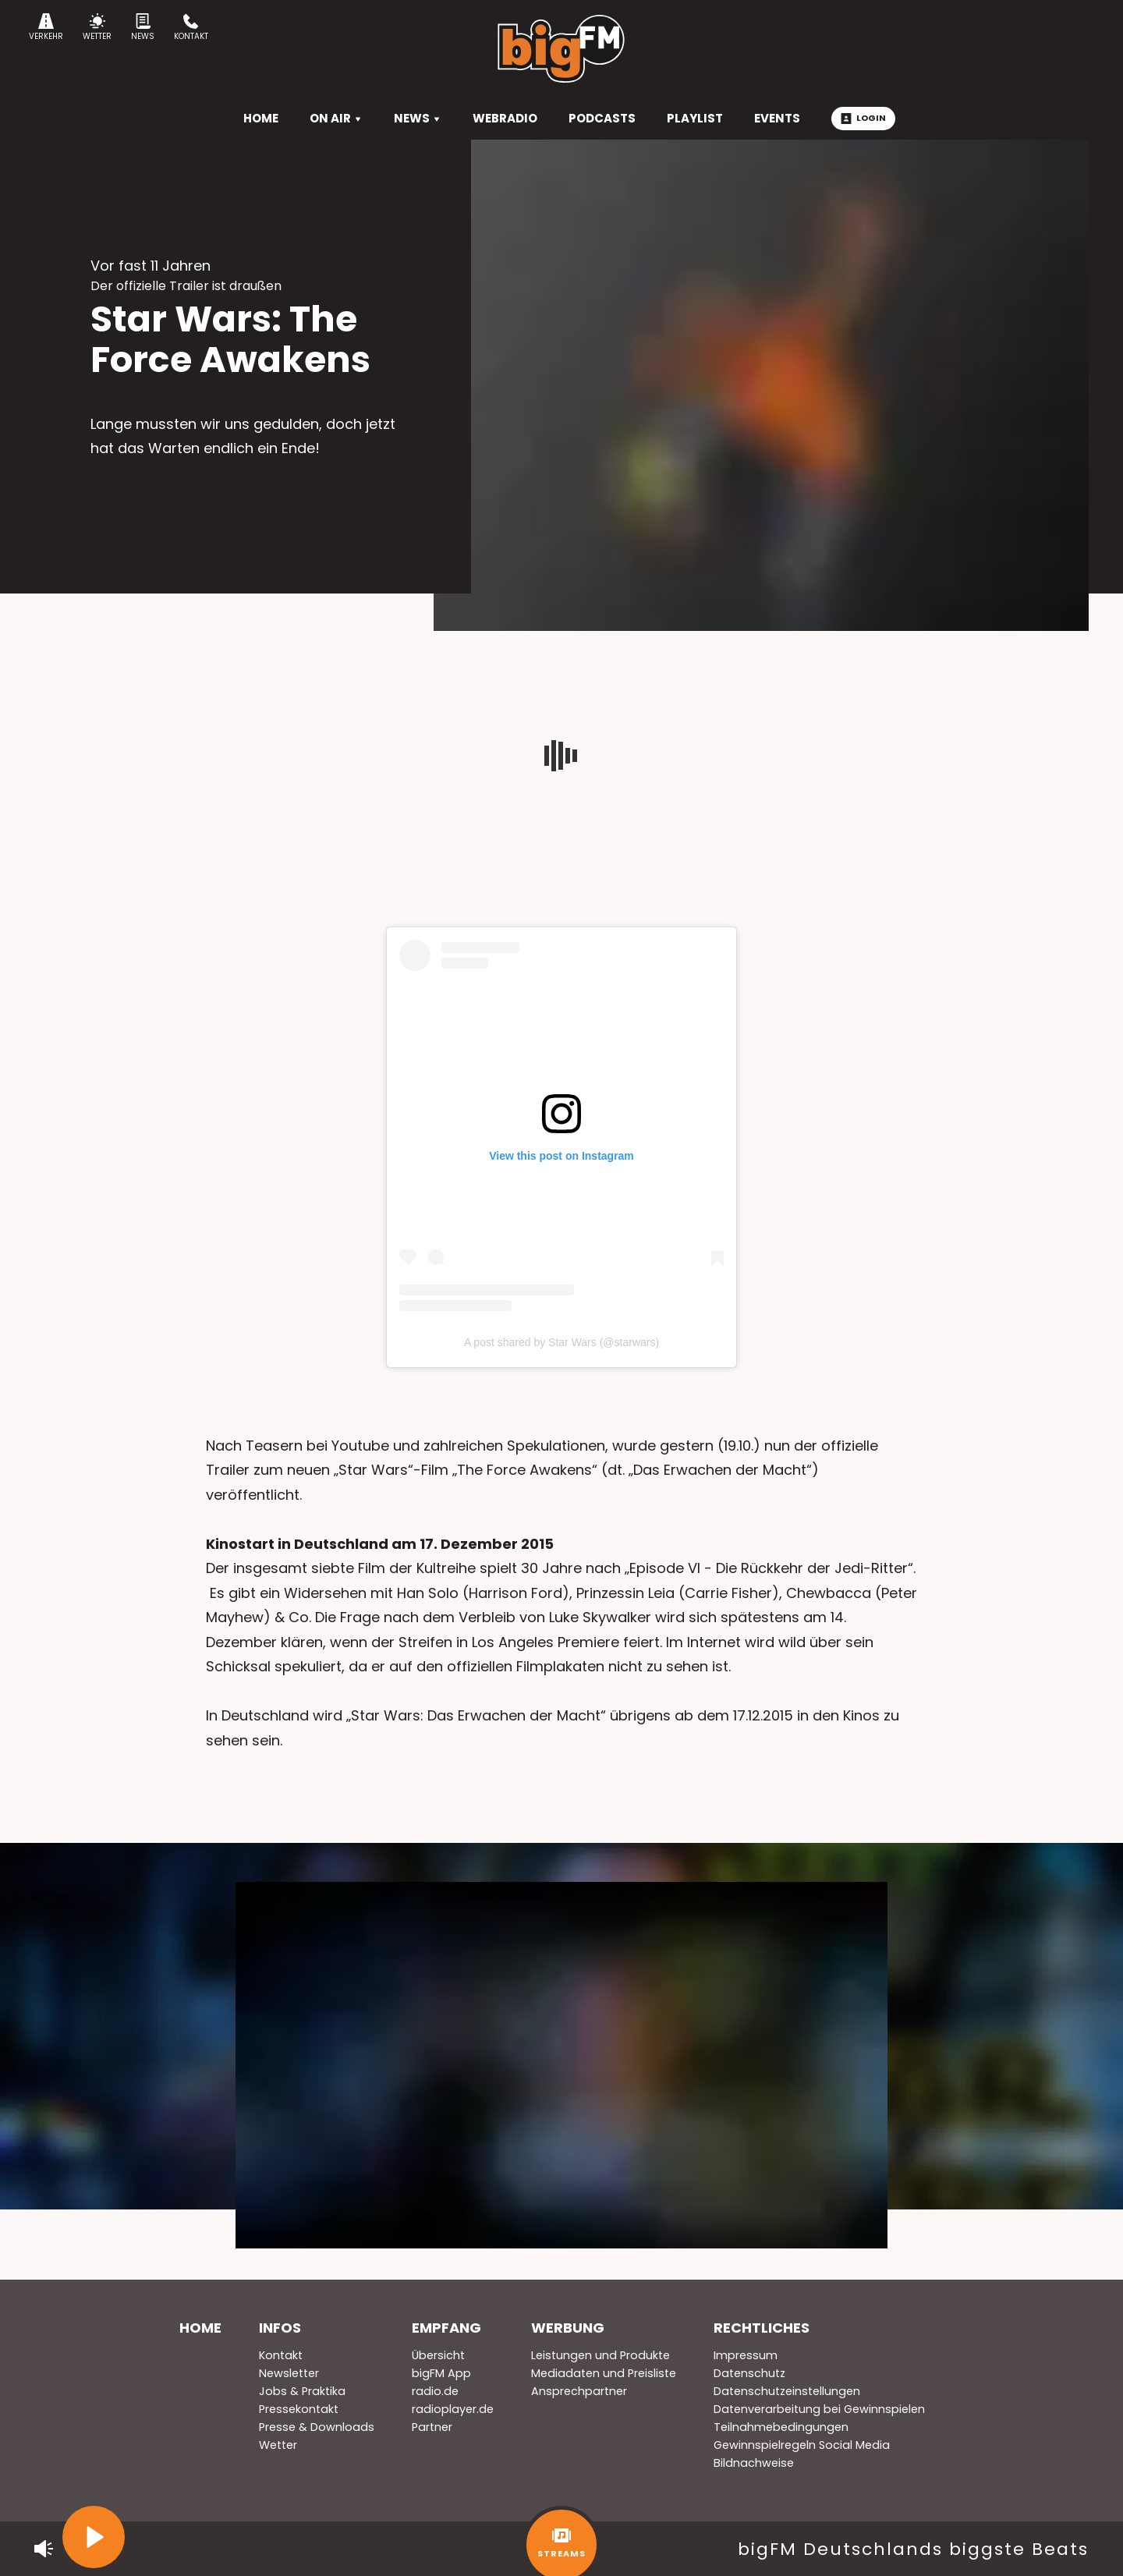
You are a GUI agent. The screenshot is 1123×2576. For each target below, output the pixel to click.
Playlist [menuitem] (695, 118)
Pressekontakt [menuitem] (298, 2409)
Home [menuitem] (200, 2327)
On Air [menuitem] (336, 118)
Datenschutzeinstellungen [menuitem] (787, 2391)
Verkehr (46, 27)
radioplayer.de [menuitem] (453, 2409)
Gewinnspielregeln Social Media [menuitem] (802, 2445)
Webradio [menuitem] (505, 118)
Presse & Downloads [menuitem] (316, 2427)
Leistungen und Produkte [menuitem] (600, 2355)
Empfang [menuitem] (446, 2327)
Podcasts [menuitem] (602, 118)
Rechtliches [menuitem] (761, 2327)
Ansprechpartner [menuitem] (579, 2391)
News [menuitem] (417, 118)
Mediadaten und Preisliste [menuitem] (603, 2373)
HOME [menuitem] (260, 118)
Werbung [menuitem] (567, 2327)
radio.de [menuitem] (435, 2391)
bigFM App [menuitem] (441, 2373)
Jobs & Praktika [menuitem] (302, 2391)
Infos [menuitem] (280, 2327)
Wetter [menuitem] (278, 2445)
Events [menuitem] (777, 118)
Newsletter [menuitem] (289, 2373)
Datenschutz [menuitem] (749, 2373)
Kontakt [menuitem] (281, 2355)
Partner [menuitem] (432, 2427)
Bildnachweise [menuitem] (754, 2463)
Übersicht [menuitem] (438, 2355)
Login (863, 118)
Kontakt (191, 27)
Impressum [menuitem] (746, 2355)
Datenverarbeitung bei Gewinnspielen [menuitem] (819, 2409)
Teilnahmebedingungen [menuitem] (781, 2427)
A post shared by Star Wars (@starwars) (561, 1342)
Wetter (97, 27)
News (142, 27)
